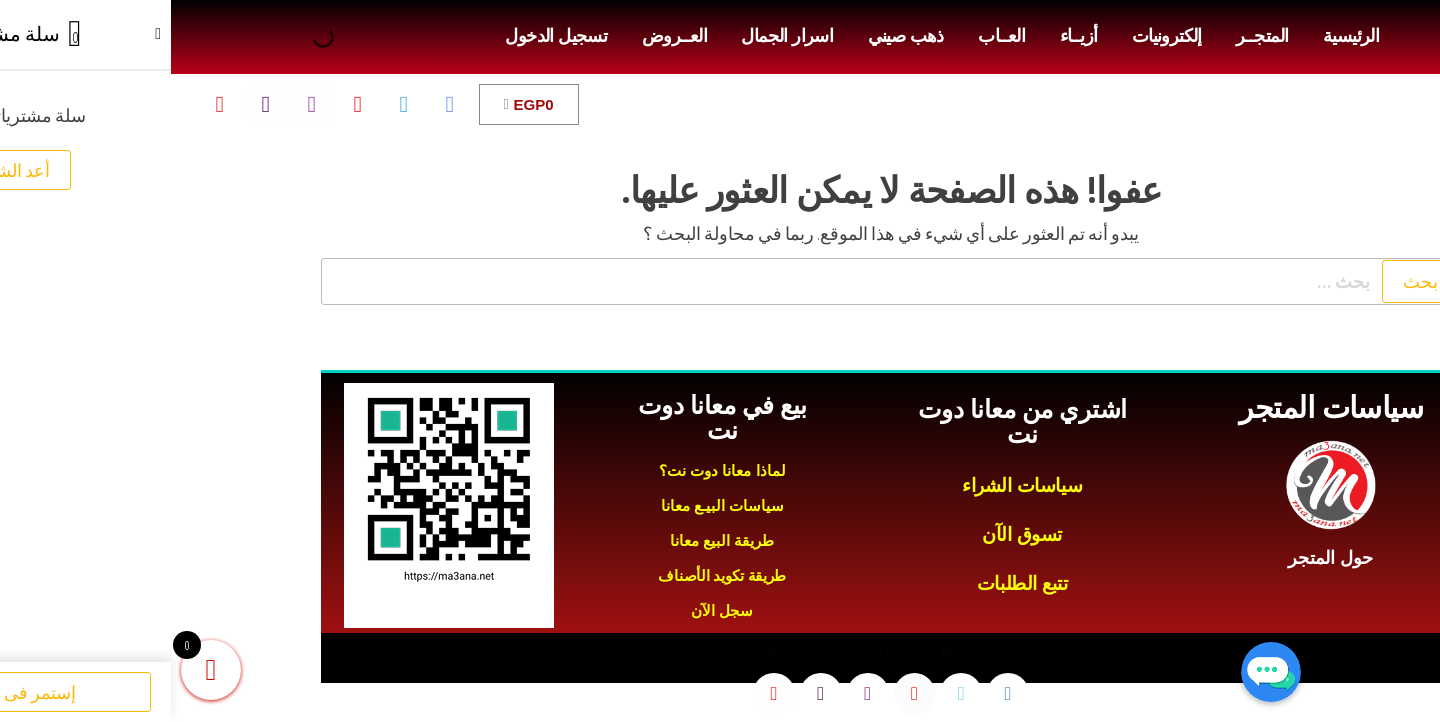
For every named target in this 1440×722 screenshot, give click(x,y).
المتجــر (1091, 36)
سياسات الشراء (851, 485)
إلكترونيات (996, 36)
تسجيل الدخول (385, 36)
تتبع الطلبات (851, 583)
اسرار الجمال (616, 36)
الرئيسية (1180, 36)
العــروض (503, 36)
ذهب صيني (735, 36)
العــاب (830, 36)
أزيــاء (908, 36)
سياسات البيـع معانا (551, 505)
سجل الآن (551, 610)
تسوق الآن (851, 534)
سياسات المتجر (1160, 407)
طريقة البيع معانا (551, 540)
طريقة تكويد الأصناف (551, 575)
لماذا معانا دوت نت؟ (551, 470)
